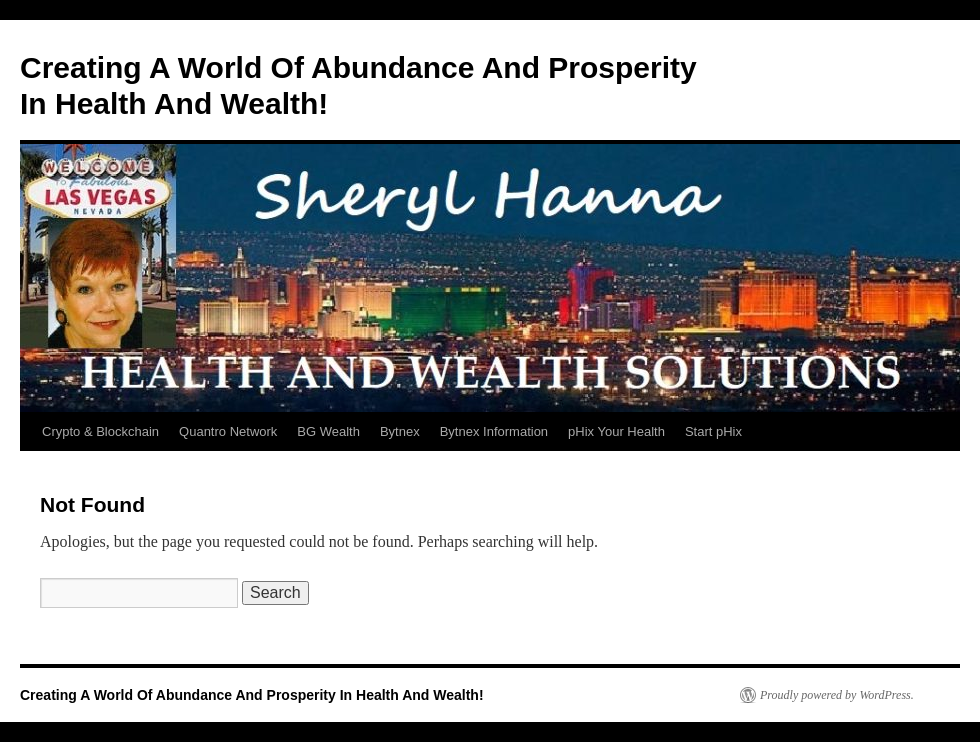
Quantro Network (228, 431)
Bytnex (400, 431)
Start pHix (713, 431)
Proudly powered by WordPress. (837, 695)
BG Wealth (328, 431)
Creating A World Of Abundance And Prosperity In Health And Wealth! (252, 695)
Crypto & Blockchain (100, 431)
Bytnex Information (494, 431)
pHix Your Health (616, 431)
